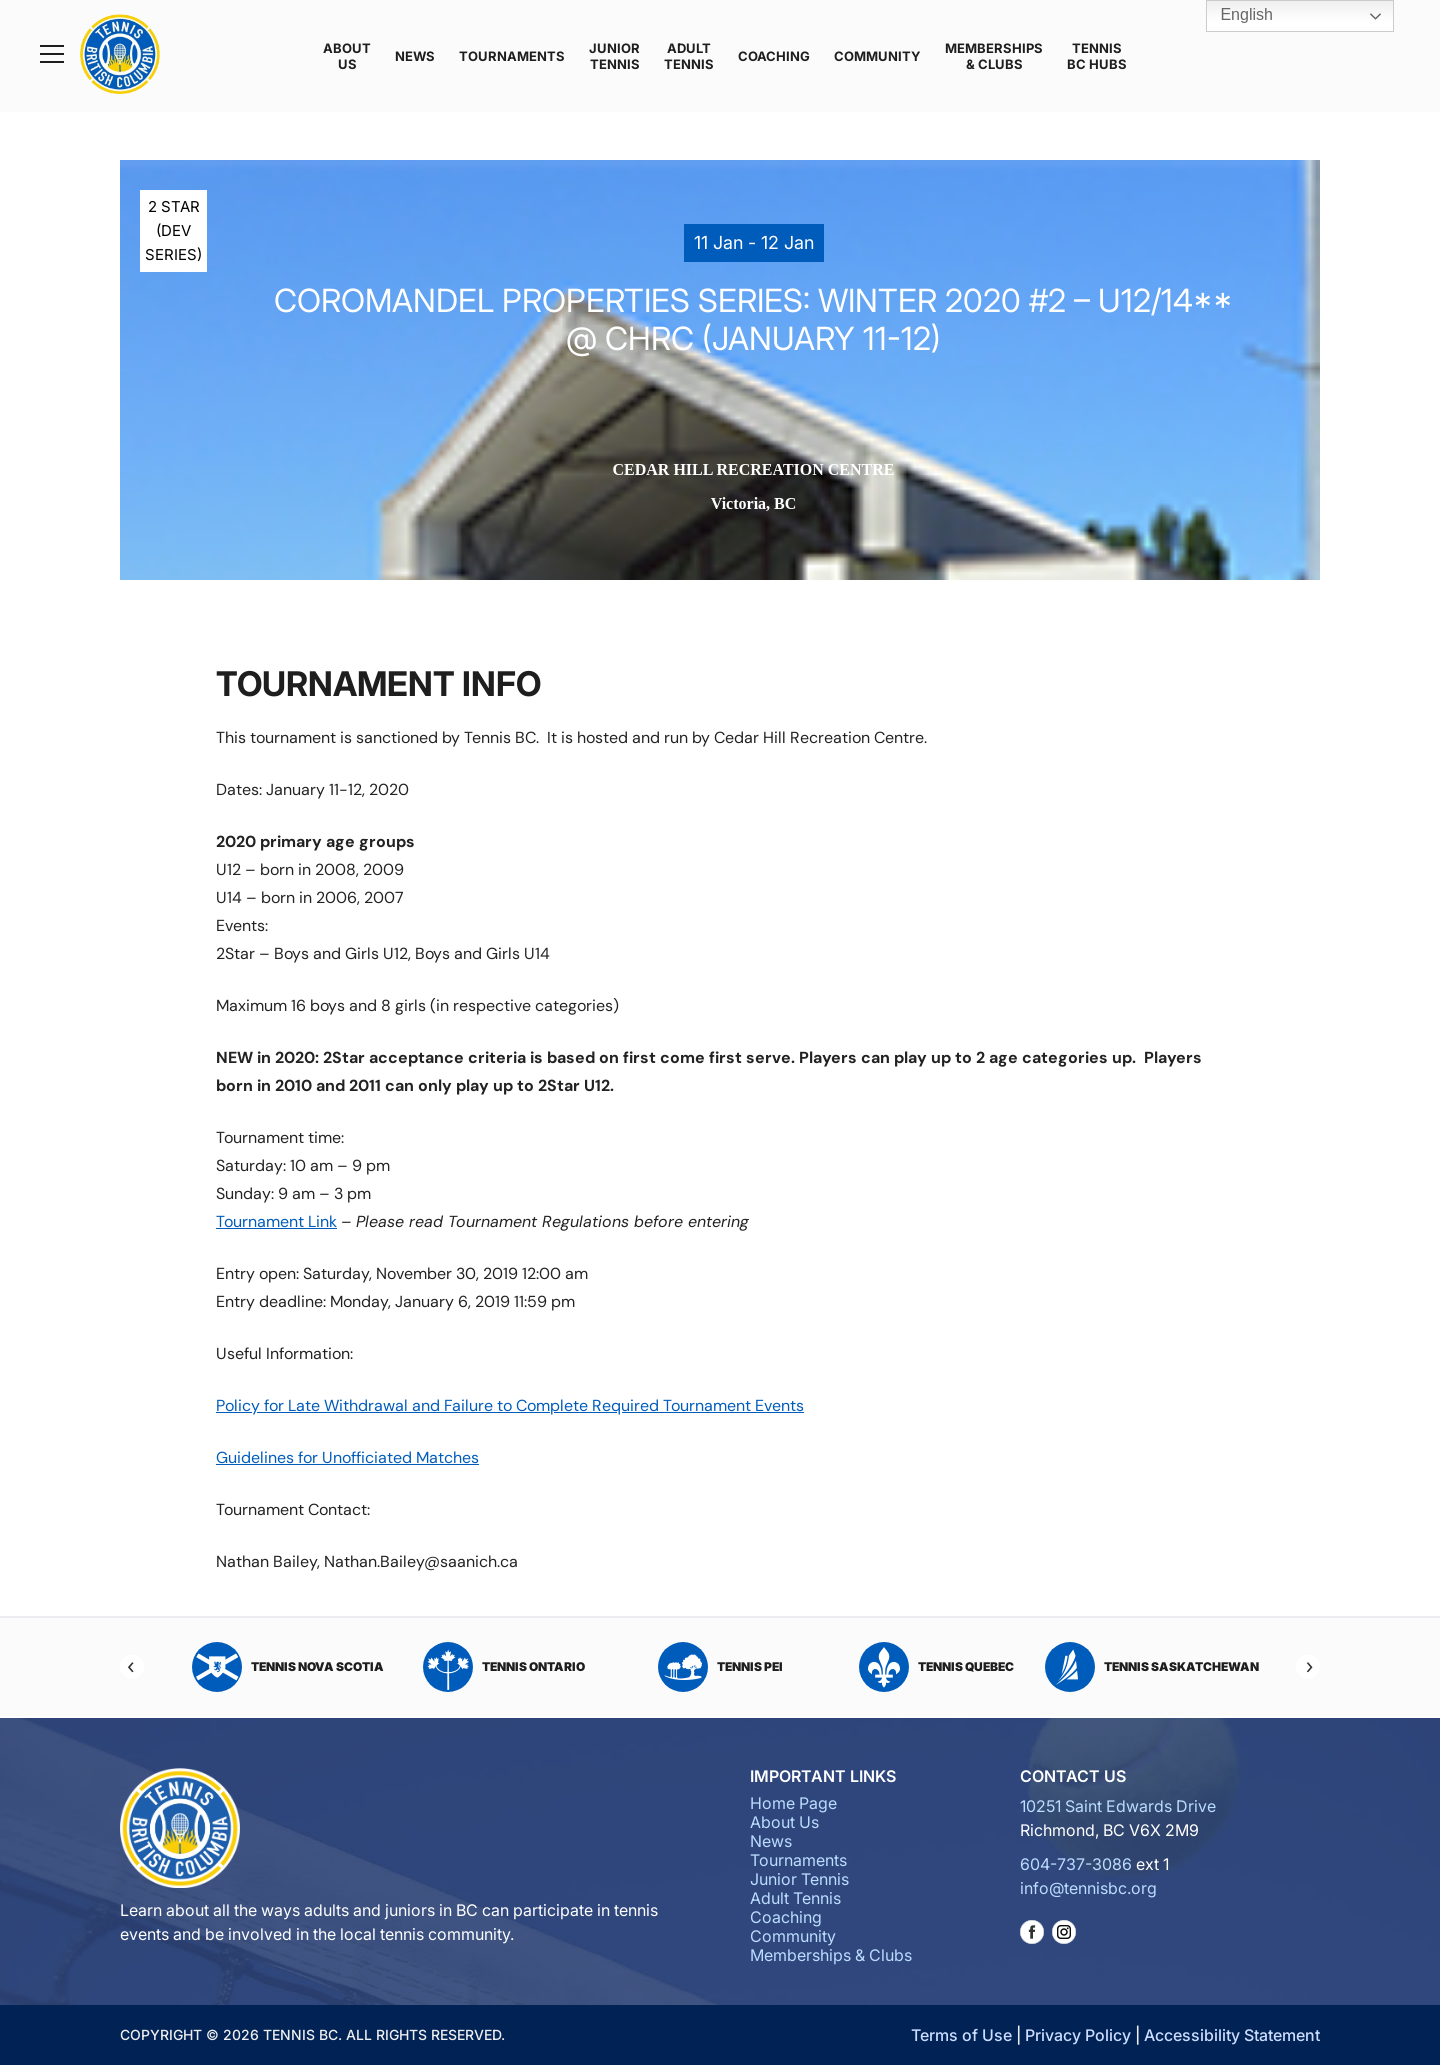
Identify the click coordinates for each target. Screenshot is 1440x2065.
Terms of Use (961, 2035)
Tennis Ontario (504, 1667)
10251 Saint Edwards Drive (1118, 1806)
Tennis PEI (720, 1667)
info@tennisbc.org (1088, 1888)
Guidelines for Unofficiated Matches (347, 1457)
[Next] (1308, 1667)
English (1232, 16)
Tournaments (512, 56)
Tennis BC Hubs (1097, 56)
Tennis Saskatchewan (1152, 1667)
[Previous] (132, 1667)
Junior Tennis (614, 56)
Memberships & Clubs (994, 56)
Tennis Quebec (936, 1667)
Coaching (774, 56)
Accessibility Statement (1232, 2035)
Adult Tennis (689, 56)
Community (877, 56)
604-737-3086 (1076, 1864)
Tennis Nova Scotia (288, 1667)
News (415, 56)
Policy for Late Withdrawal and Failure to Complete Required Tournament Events (510, 1405)
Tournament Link (276, 1221)
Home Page (793, 1803)
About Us (347, 56)
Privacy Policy (1078, 2035)
